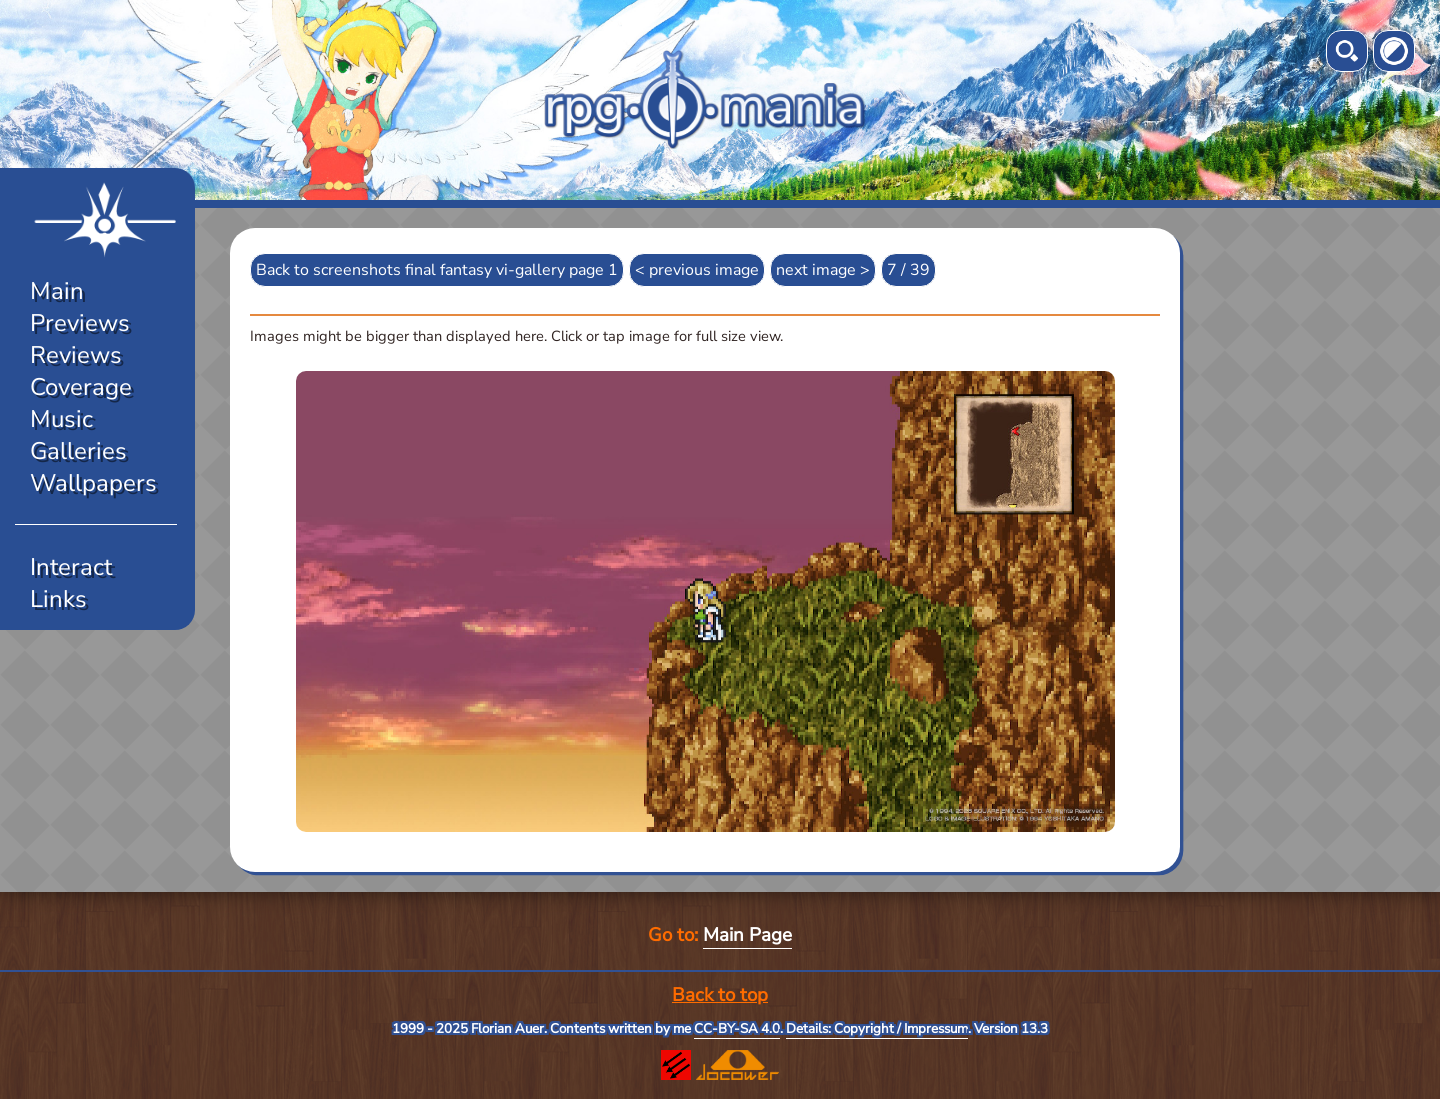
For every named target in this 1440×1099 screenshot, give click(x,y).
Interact (71, 567)
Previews (80, 323)
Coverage (81, 387)
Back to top (720, 995)
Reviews (76, 355)
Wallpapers (93, 483)
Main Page (747, 935)
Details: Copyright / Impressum (877, 1029)
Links (58, 599)
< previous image (697, 270)
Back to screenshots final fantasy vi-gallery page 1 (437, 270)
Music (61, 419)
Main (57, 291)
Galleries (78, 451)
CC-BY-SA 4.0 (737, 1029)
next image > (823, 270)
